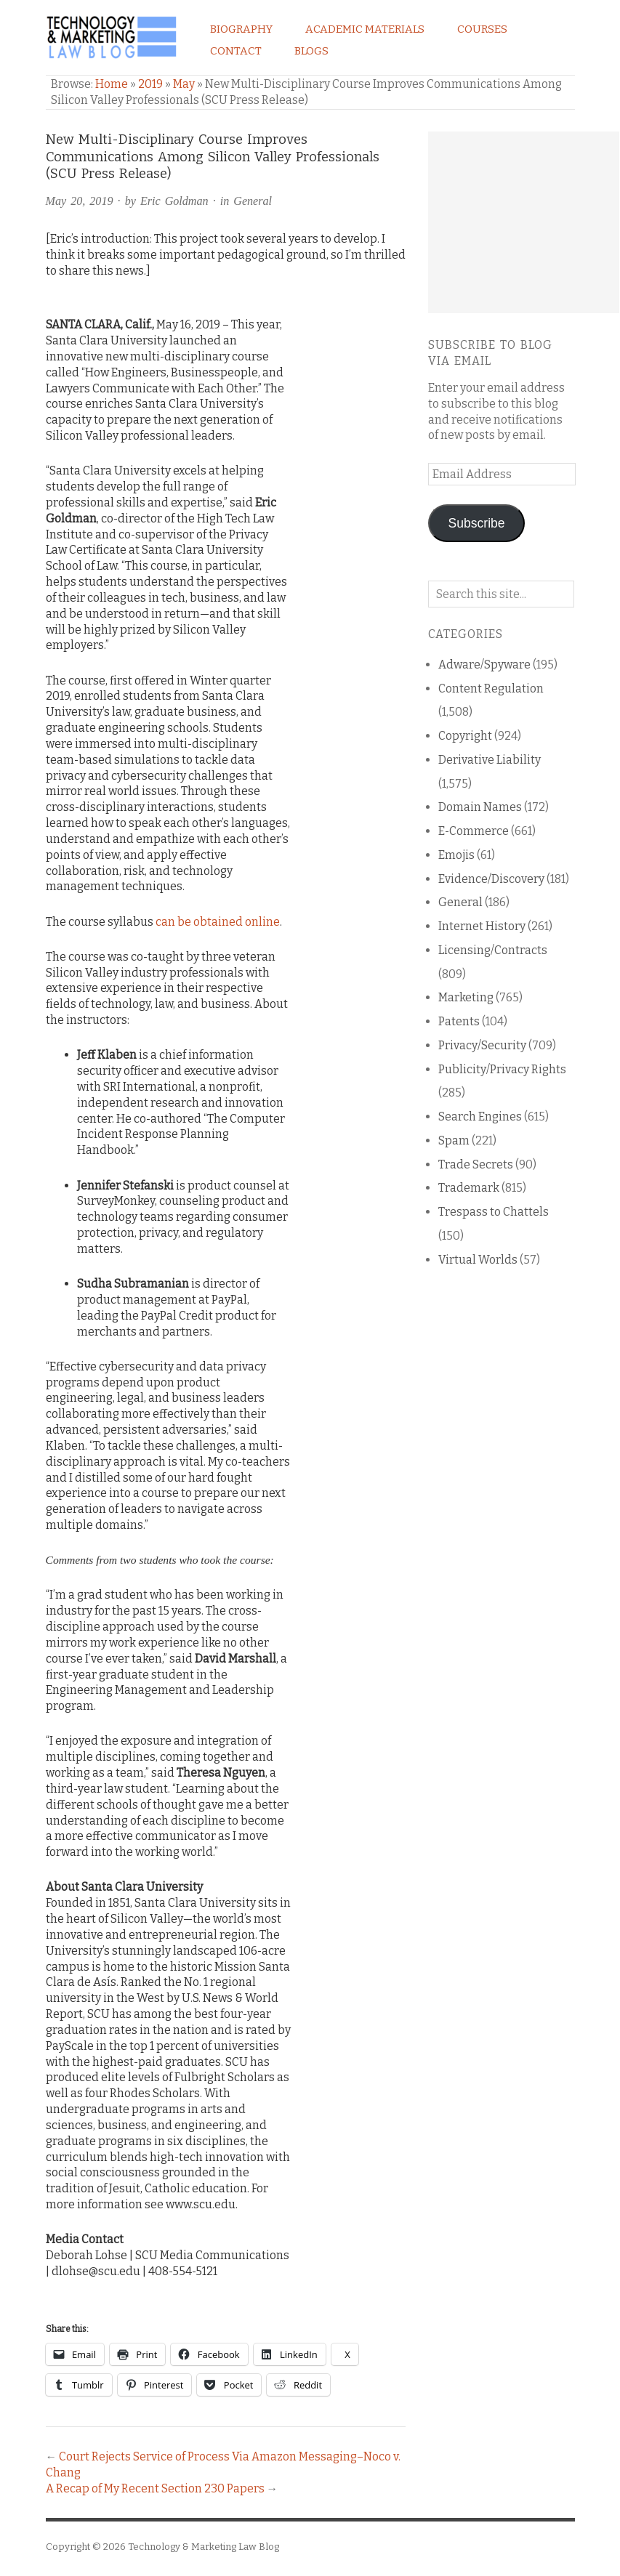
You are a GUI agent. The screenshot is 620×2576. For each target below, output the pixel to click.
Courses (482, 29)
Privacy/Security (482, 1045)
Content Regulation (491, 688)
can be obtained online (218, 922)
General (252, 201)
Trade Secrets (475, 1164)
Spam (454, 1140)
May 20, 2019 (79, 201)
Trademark (468, 1188)
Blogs (311, 50)
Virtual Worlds (478, 1260)
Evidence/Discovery (491, 879)
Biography (241, 29)
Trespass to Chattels (493, 1212)
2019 (150, 84)
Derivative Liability (489, 760)
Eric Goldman (174, 201)
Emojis (456, 855)
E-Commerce (473, 831)
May (184, 84)
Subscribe (476, 523)
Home (111, 84)
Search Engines (480, 1116)
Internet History (482, 926)
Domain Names (480, 807)
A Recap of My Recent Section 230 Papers (155, 2488)
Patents (459, 1021)
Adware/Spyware (484, 664)
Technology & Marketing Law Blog (203, 2546)
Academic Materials (364, 29)
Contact (236, 50)
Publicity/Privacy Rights (502, 1069)
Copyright (465, 736)
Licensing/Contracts (492, 950)
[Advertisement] (523, 222)
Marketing (466, 997)
